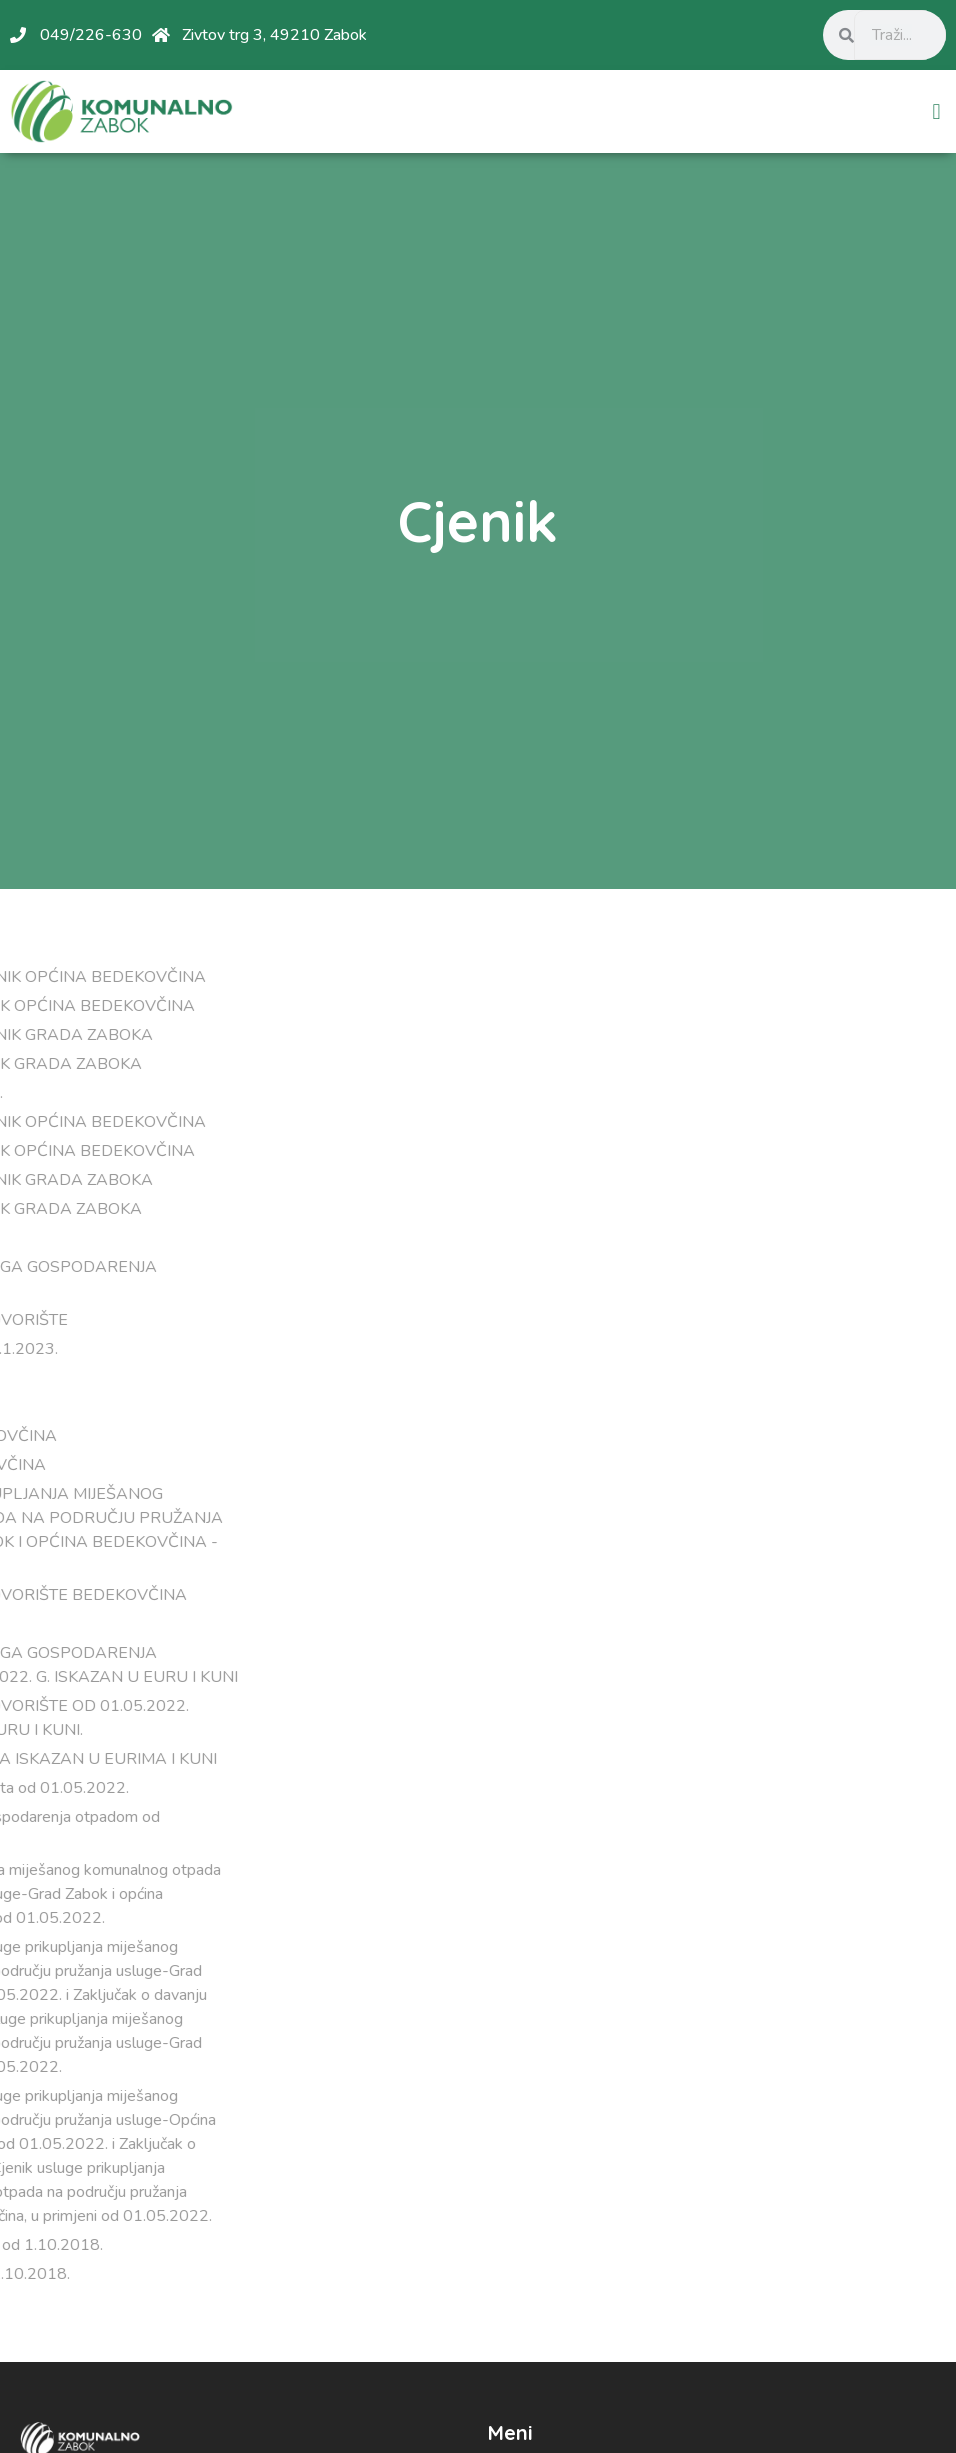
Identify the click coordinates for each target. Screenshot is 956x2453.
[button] (936, 111)
